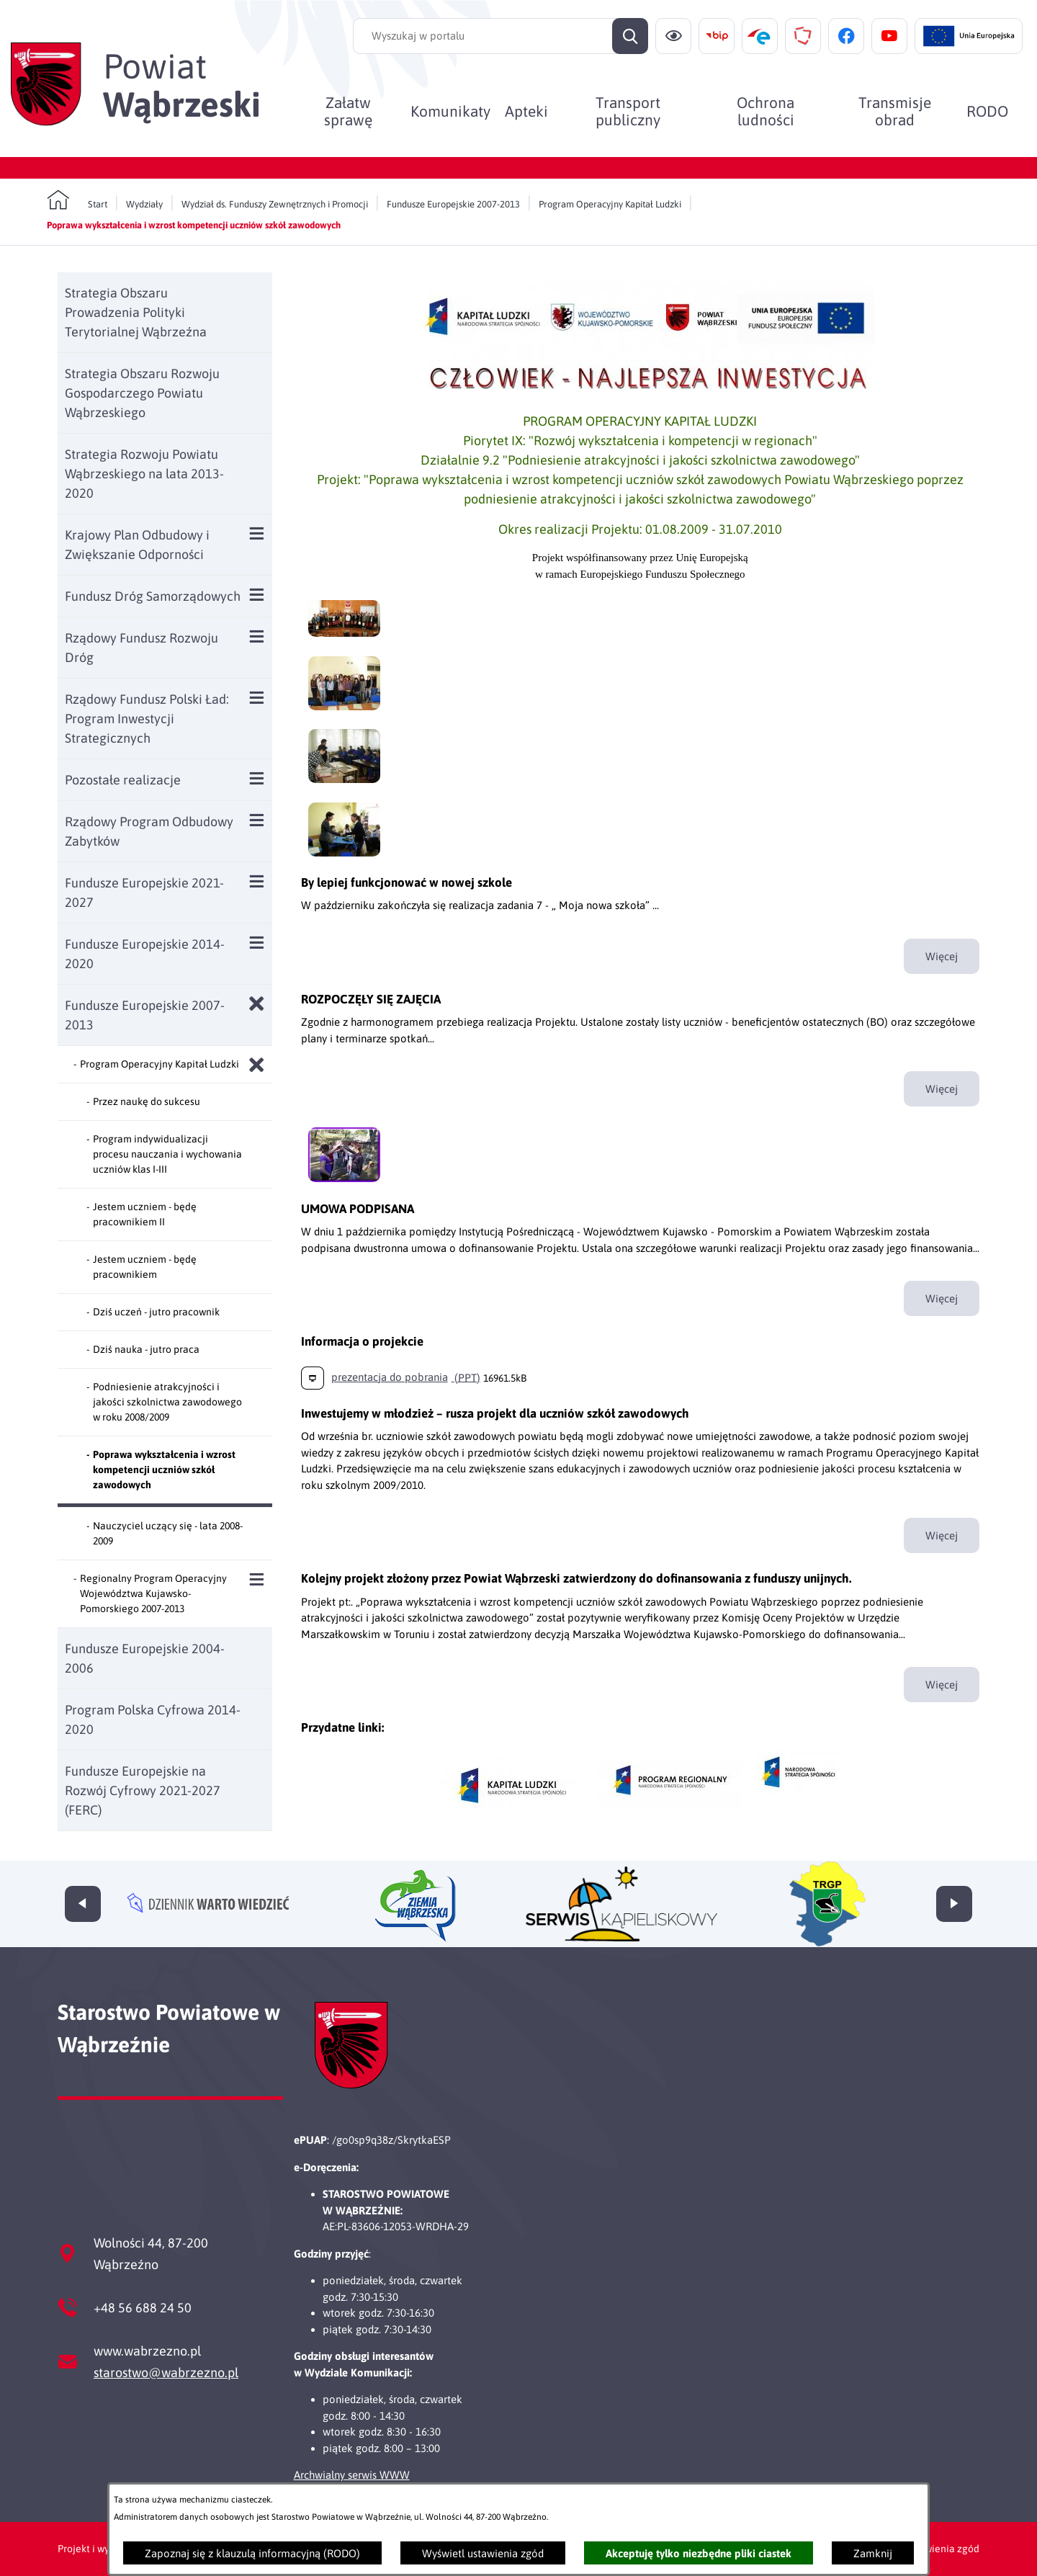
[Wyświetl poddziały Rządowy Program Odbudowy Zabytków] (257, 820)
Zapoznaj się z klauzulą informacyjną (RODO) (252, 2553)
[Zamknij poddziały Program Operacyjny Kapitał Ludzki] (257, 1065)
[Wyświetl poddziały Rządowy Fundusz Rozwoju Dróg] (257, 636)
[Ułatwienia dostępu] (673, 36)
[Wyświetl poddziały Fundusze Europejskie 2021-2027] (257, 881)
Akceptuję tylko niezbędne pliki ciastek (698, 2553)
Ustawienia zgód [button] (941, 2548)
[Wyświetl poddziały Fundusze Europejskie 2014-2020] (257, 942)
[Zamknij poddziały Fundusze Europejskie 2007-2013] (257, 1004)
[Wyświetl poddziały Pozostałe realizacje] (257, 778)
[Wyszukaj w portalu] (500, 36)
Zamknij (872, 2553)
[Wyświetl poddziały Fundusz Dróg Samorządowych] (257, 595)
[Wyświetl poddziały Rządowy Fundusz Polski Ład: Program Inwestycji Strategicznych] (257, 698)
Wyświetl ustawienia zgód (483, 2553)
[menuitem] (348, 111)
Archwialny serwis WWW (352, 2475)
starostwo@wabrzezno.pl (166, 2372)
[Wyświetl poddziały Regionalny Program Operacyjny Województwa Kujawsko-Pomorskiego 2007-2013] (257, 1579)
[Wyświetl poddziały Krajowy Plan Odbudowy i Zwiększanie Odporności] (257, 533)
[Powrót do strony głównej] (77, 200)
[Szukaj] (630, 36)
